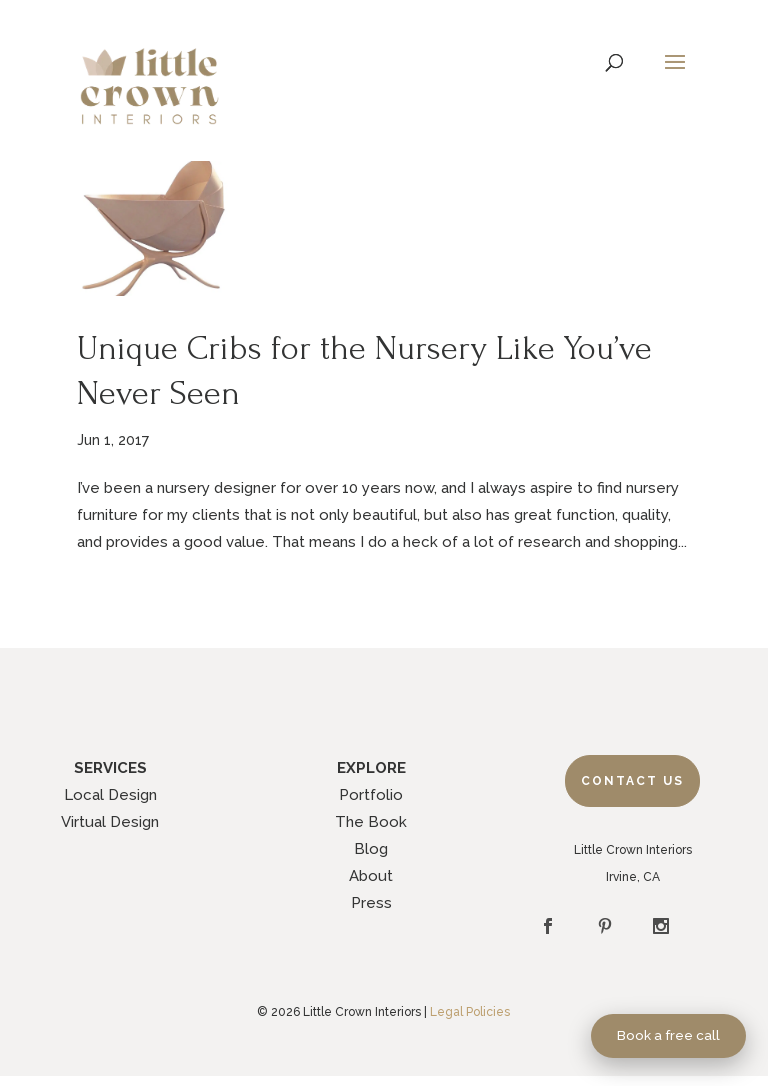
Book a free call (668, 1035)
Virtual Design (110, 822)
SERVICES (110, 768)
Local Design (110, 795)
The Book (371, 822)
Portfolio (371, 795)
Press (371, 903)
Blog (371, 849)
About (371, 876)
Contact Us (632, 781)
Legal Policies (470, 1012)
